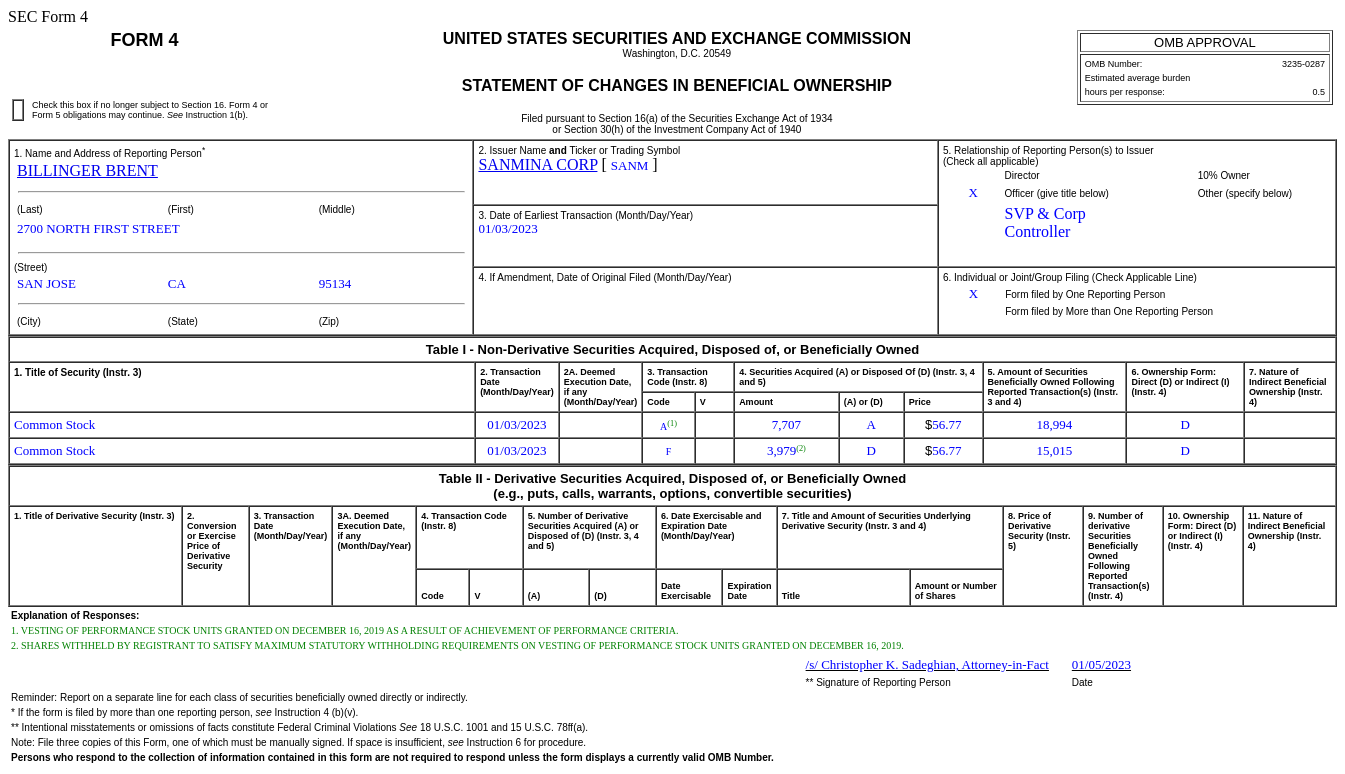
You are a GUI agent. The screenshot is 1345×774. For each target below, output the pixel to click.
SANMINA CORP (537, 164)
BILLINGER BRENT (87, 170)
